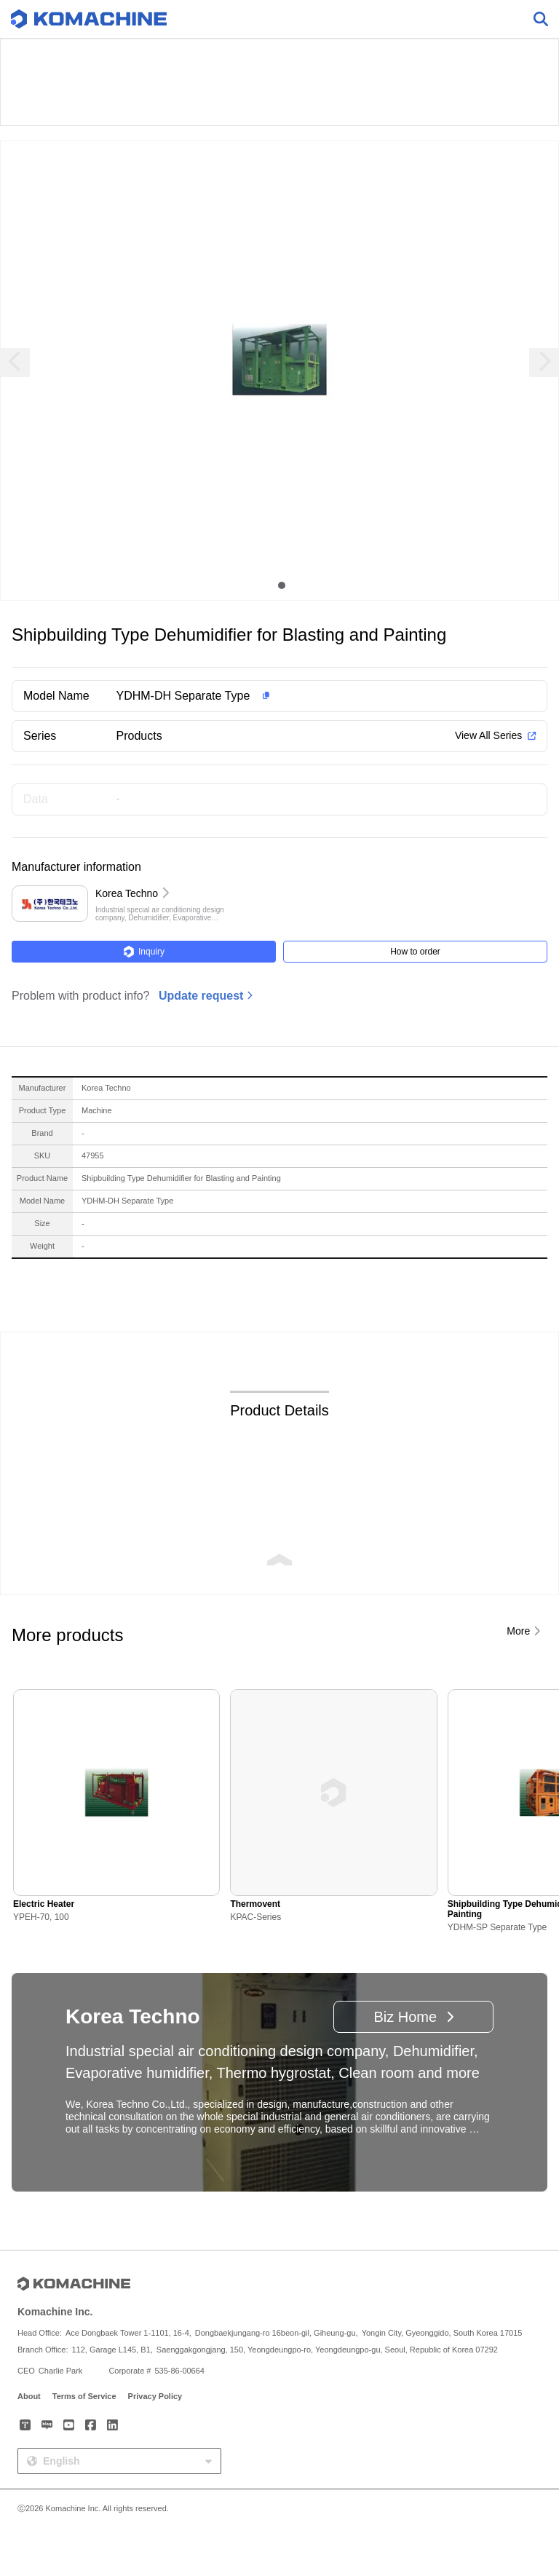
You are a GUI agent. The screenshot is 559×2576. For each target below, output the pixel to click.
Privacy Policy (155, 2396)
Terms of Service (84, 2396)
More (518, 1631)
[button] (302, 696)
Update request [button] (201, 995)
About (29, 2396)
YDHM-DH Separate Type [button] (183, 696)
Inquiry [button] (143, 951)
